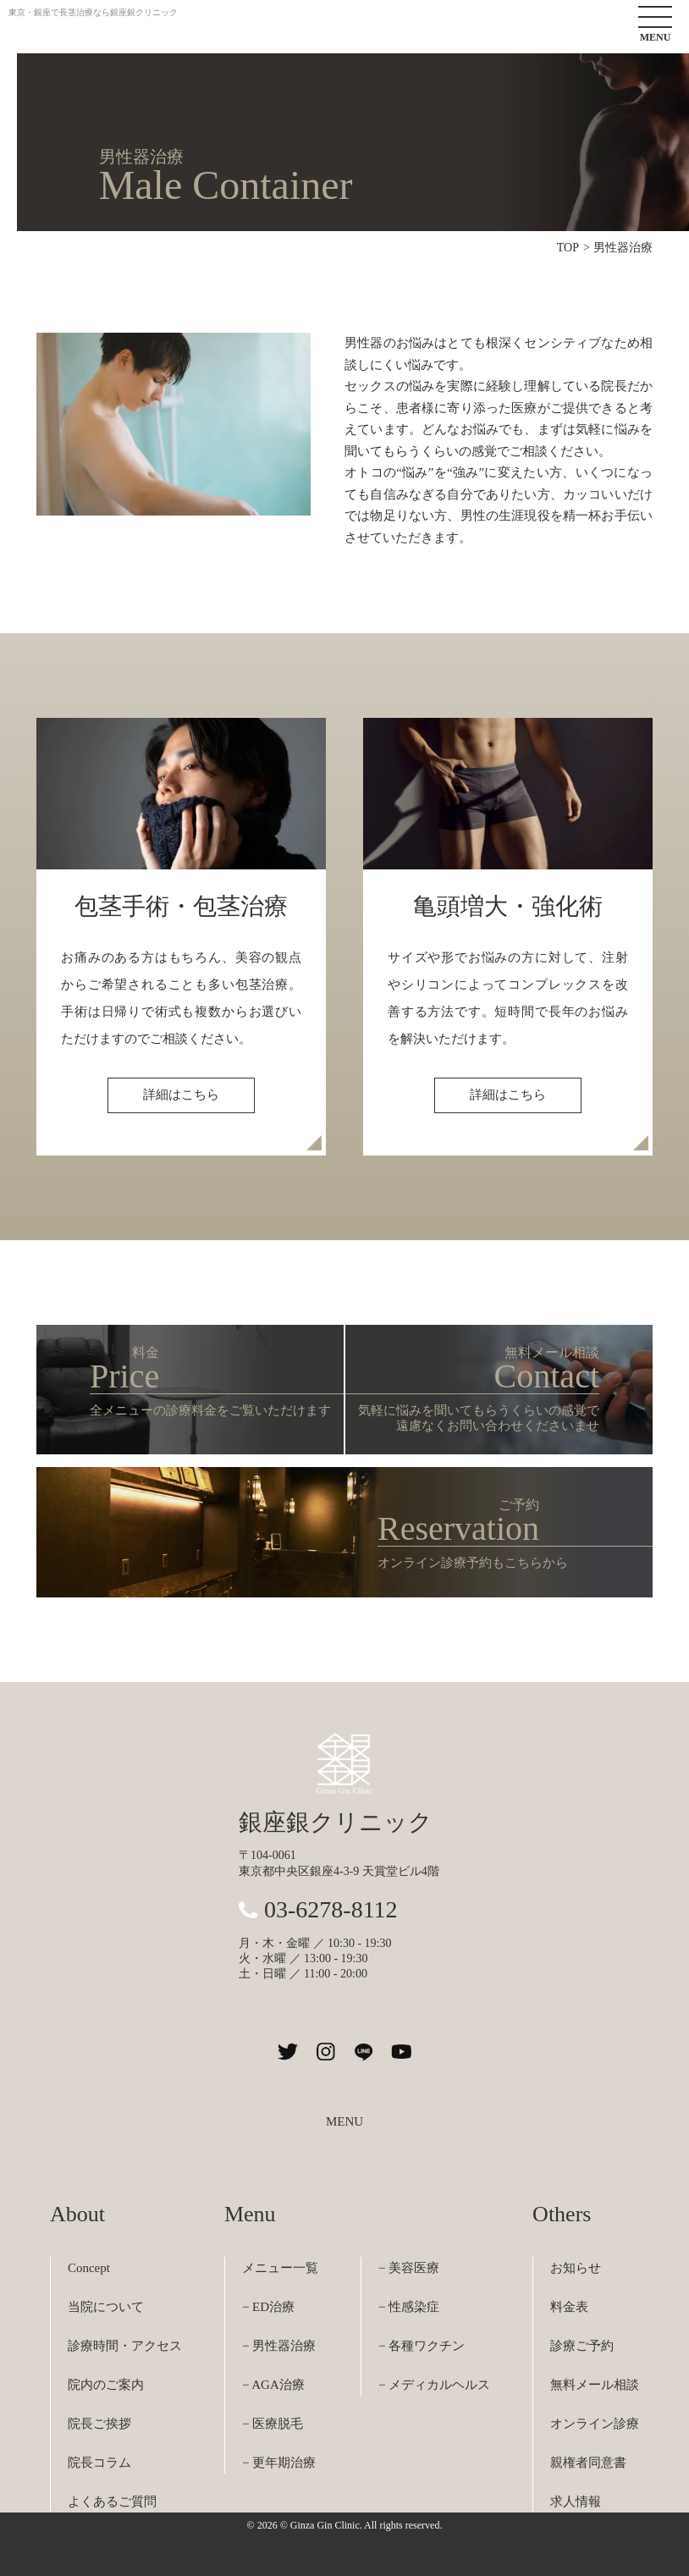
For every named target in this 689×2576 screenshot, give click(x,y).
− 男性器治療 (279, 2346)
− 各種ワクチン (421, 2346)
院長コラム (99, 2462)
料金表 (569, 2307)
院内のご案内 (106, 2384)
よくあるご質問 (112, 2501)
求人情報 (575, 2501)
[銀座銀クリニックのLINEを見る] (363, 2051)
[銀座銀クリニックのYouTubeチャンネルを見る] (401, 2051)
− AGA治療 (273, 2384)
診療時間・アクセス (125, 2346)
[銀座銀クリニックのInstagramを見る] (325, 2051)
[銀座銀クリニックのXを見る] (287, 2051)
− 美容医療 (408, 2268)
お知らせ (575, 2268)
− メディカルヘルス (434, 2384)
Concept (89, 2268)
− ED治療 (268, 2307)
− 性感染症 (408, 2307)
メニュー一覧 (280, 2268)
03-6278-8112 (331, 1909)
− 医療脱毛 (272, 2423)
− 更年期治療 (279, 2462)
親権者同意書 (588, 2462)
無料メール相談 (594, 2384)
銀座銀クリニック (336, 1822)
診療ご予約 (582, 2346)
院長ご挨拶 (99, 2423)
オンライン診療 (594, 2423)
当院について (106, 2307)
